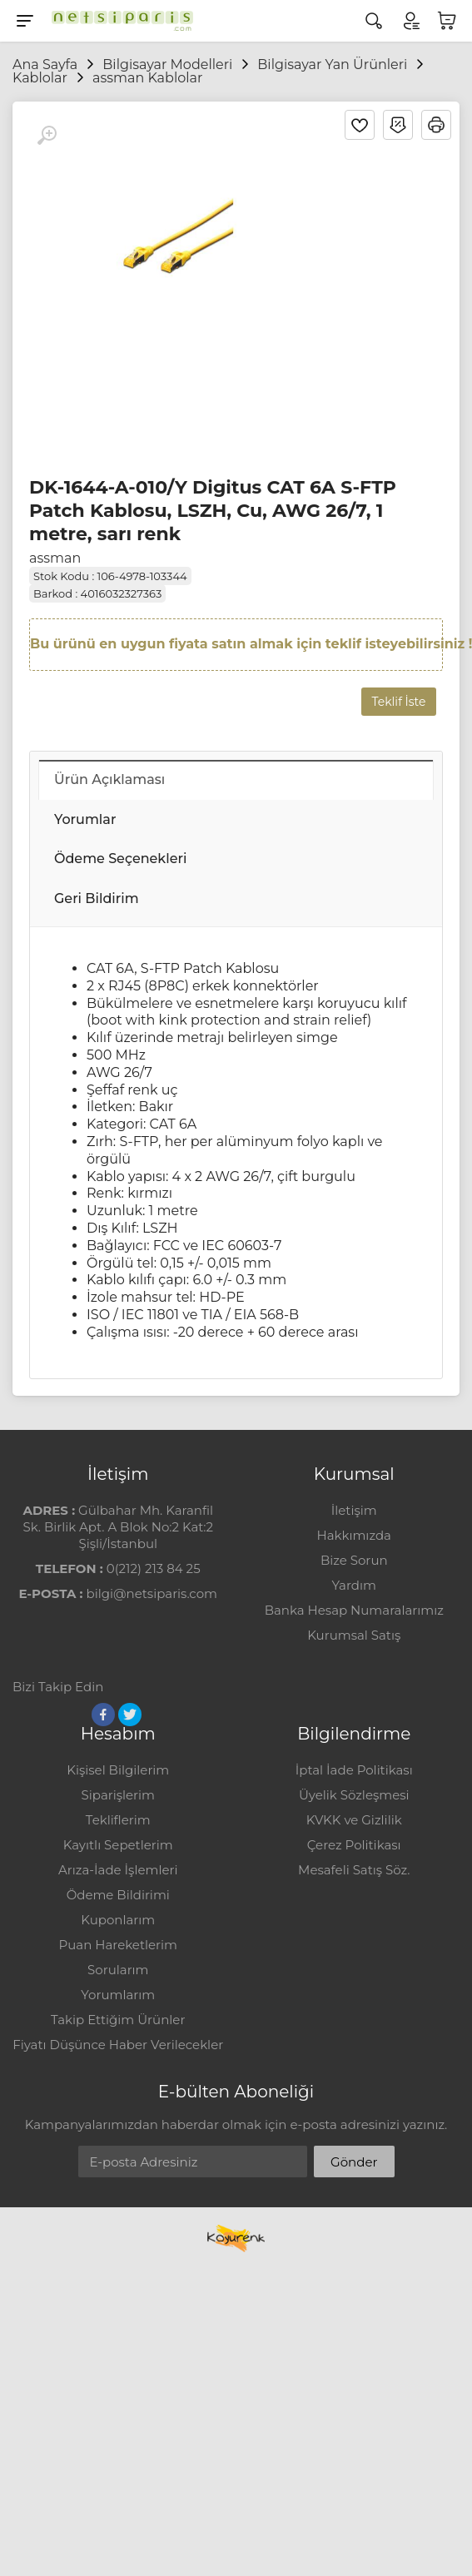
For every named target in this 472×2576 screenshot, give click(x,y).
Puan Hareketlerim (118, 1945)
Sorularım (117, 1970)
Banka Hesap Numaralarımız (354, 1610)
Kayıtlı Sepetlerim (118, 1845)
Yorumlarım (118, 1995)
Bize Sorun (354, 1560)
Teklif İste (399, 701)
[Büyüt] (46, 135)
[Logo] (118, 21)
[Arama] (373, 21)
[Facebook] (103, 1714)
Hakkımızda (354, 1535)
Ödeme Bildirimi (118, 1895)
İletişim (354, 1510)
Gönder (353, 2162)
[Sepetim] (447, 21)
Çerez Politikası (354, 1845)
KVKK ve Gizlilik (354, 1820)
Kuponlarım (118, 1920)
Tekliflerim (118, 1820)
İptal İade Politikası (354, 1770)
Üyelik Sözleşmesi (354, 1795)
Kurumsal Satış (353, 1635)
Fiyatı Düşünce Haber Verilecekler (117, 2044)
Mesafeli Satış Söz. (354, 1870)
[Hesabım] (410, 21)
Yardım (354, 1585)
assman (55, 558)
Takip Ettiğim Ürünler (118, 2020)
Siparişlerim (118, 1795)
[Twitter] (130, 1714)
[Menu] (25, 21)
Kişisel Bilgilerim (118, 1770)
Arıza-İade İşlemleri (117, 1870)
